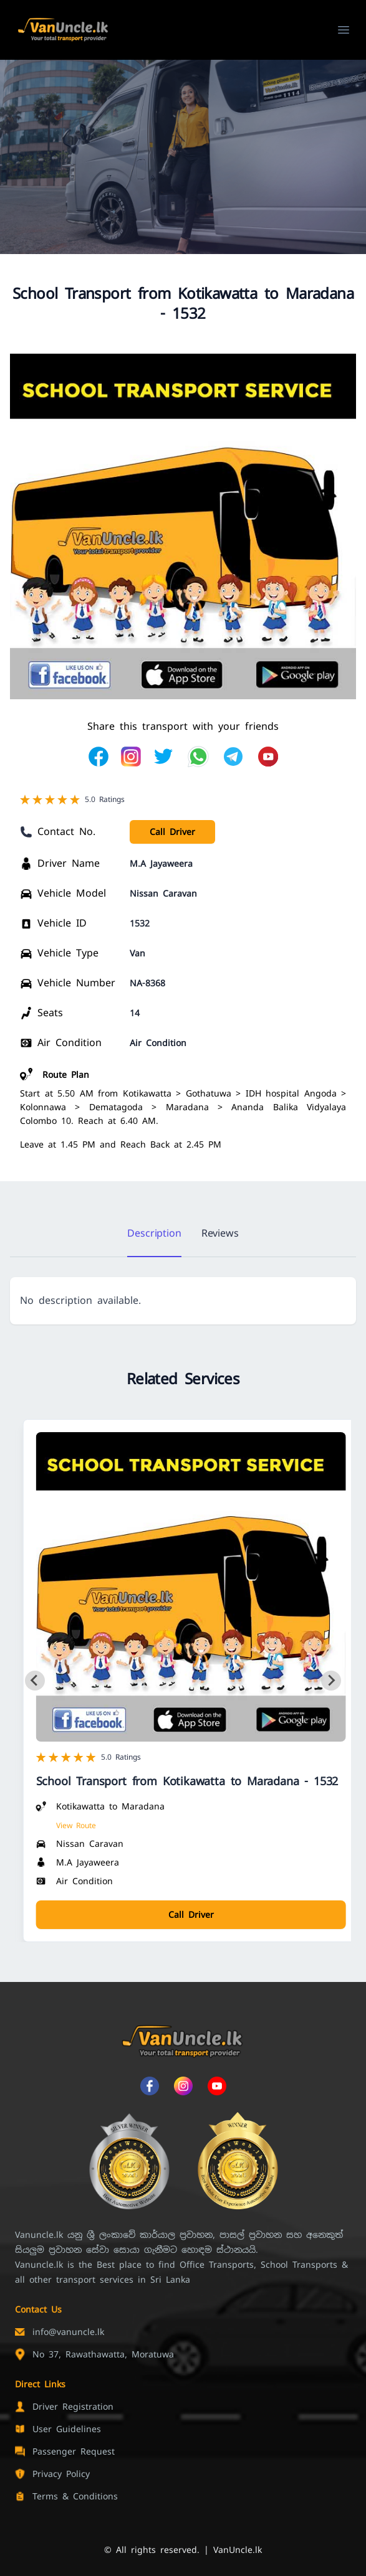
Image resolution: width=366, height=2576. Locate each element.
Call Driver (172, 831)
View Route (76, 1826)
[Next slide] (331, 1681)
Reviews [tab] (220, 1233)
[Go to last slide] (35, 1681)
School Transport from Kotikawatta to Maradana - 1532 (187, 1781)
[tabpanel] (183, 1300)
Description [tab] (154, 1233)
